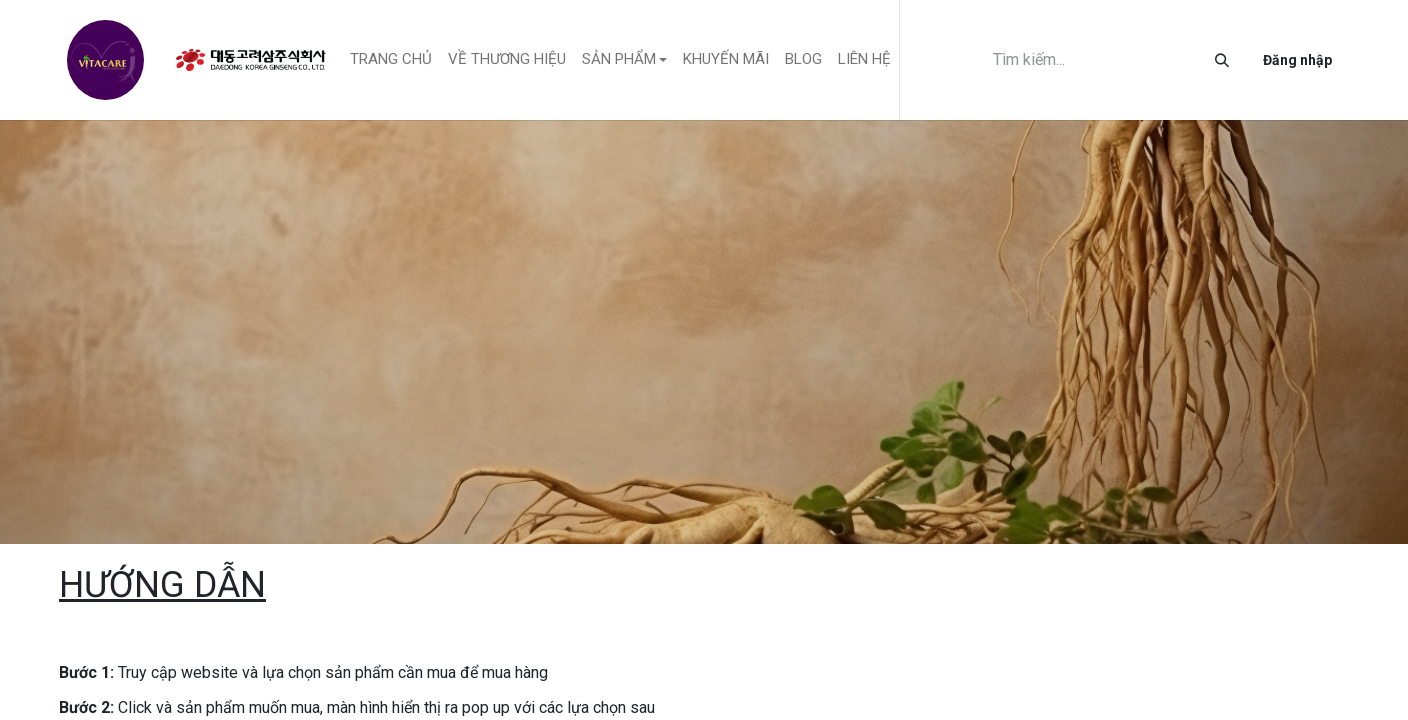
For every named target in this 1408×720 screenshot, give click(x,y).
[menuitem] (391, 60)
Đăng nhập (1297, 60)
